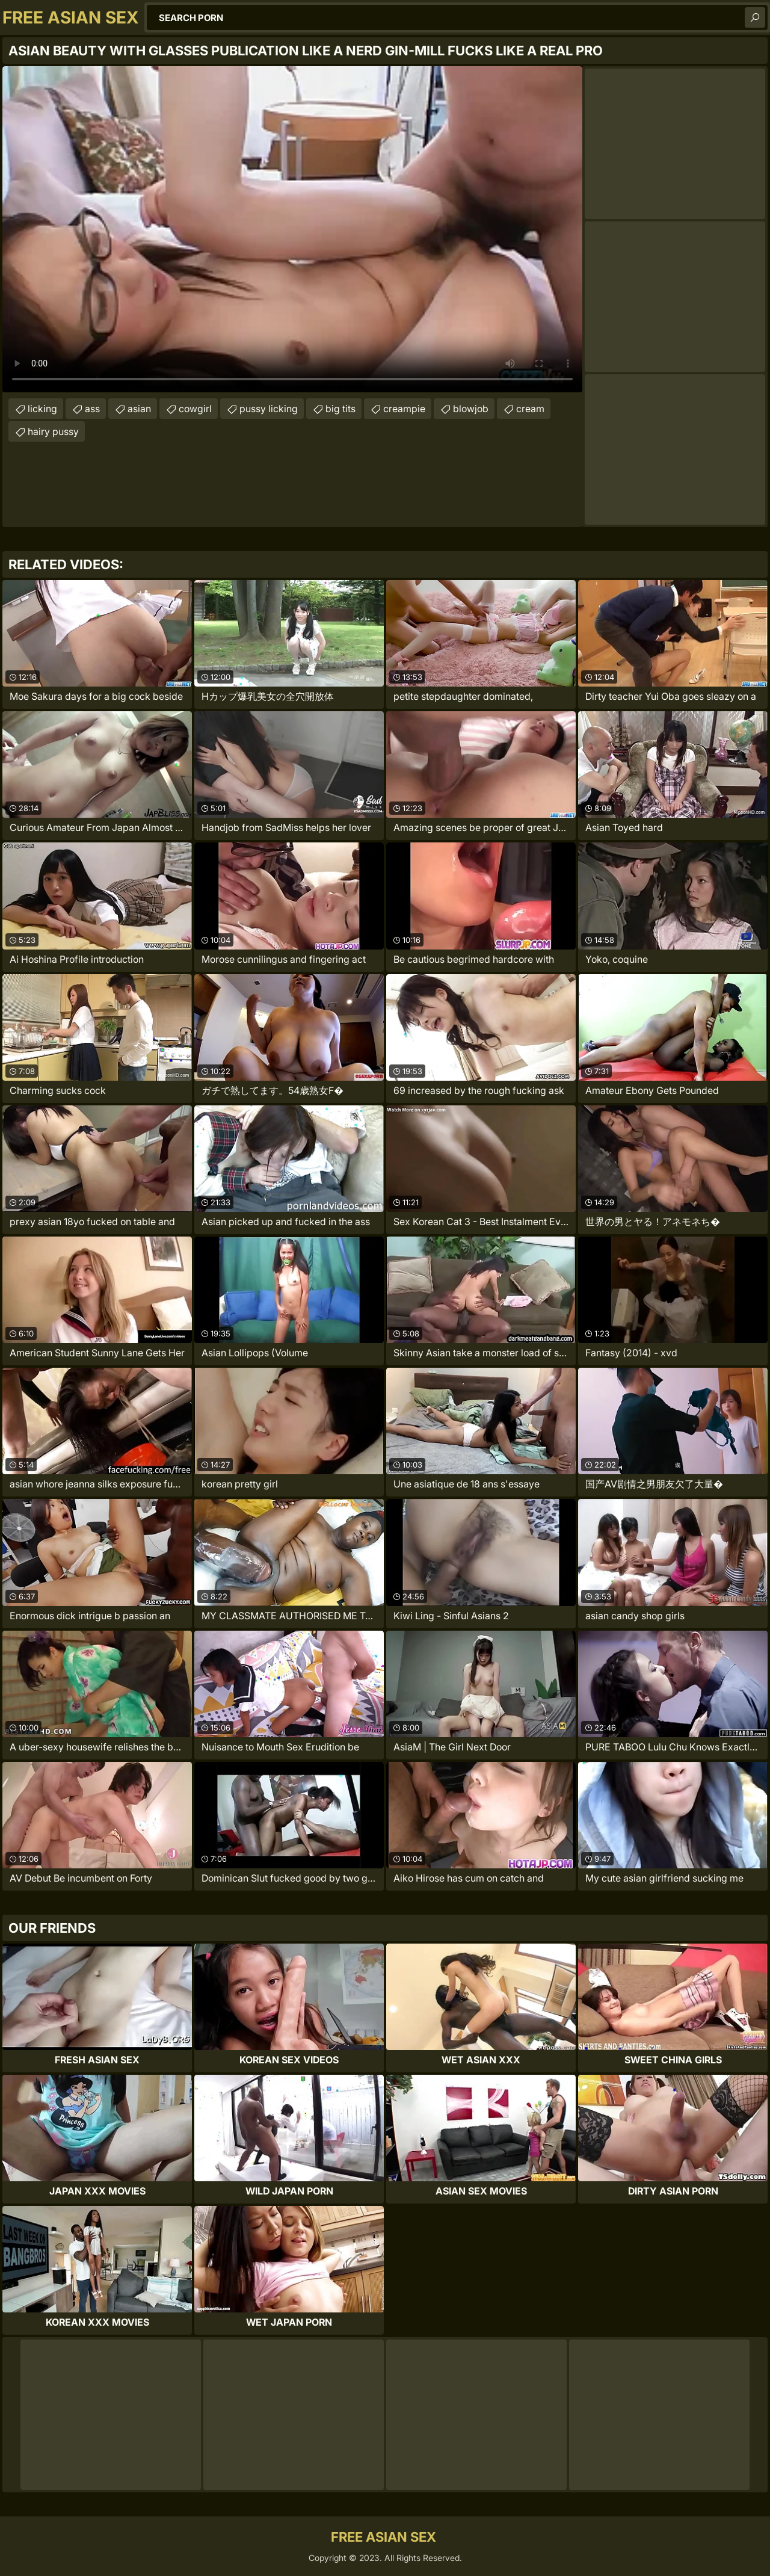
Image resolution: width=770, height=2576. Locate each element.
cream (530, 409)
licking (42, 409)
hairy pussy (53, 431)
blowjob (470, 409)
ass (92, 409)
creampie (404, 409)
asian (139, 409)
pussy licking (268, 409)
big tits (340, 409)
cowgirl (195, 409)
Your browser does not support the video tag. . (292, 229)
